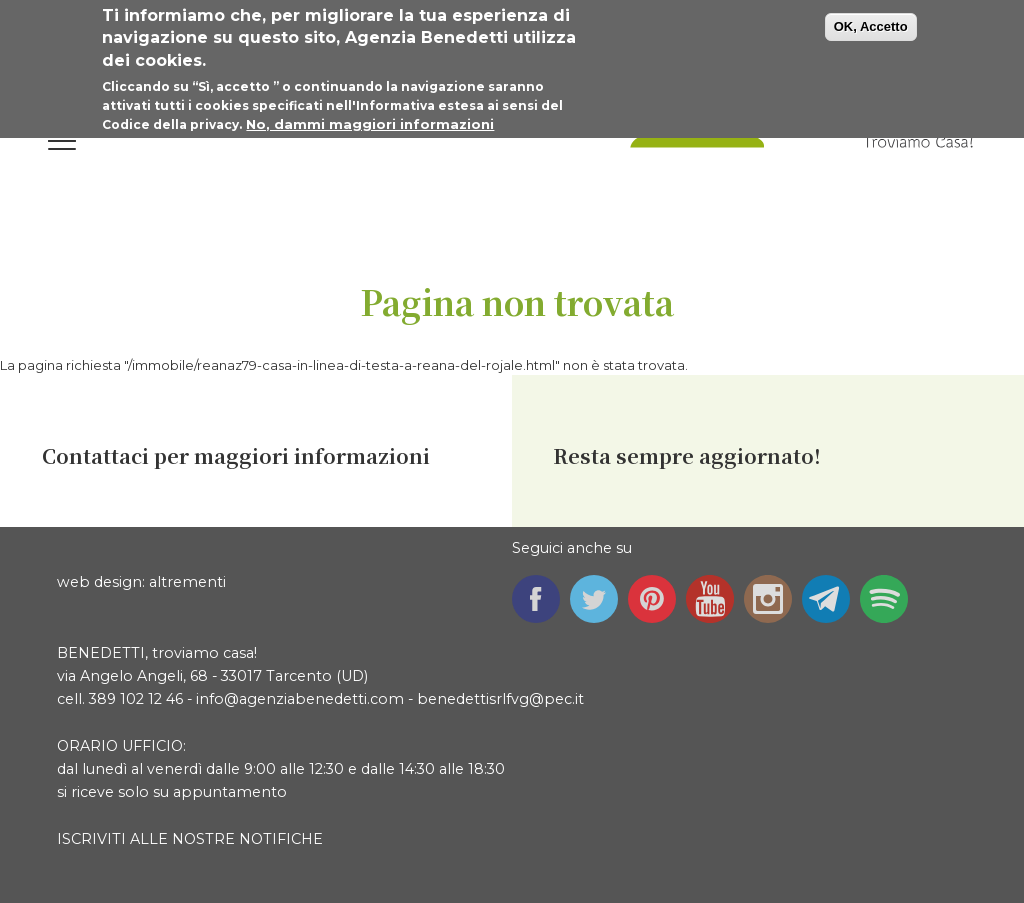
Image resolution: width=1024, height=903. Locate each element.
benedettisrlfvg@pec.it (500, 699)
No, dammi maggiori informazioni (370, 122)
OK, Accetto (871, 24)
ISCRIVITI (91, 839)
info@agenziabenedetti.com (300, 699)
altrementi (187, 582)
